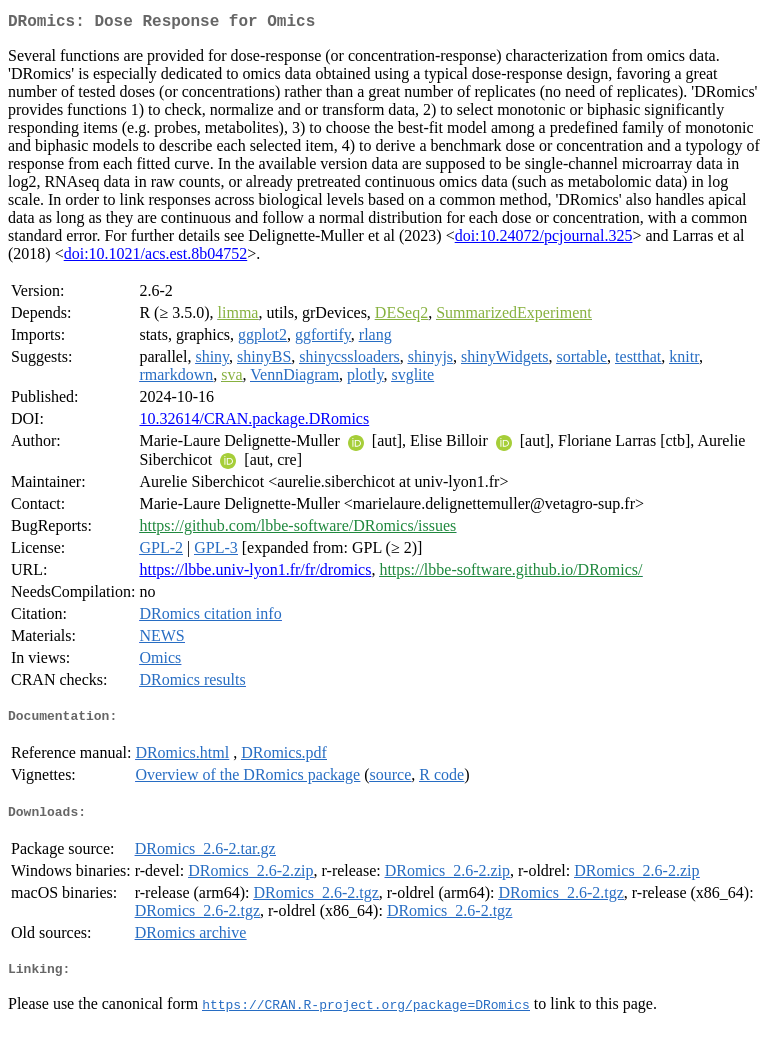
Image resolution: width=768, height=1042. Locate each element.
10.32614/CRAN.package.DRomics (254, 422)
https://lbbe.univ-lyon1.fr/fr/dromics (255, 573)
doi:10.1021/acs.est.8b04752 (156, 257)
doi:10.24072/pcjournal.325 (544, 239)
